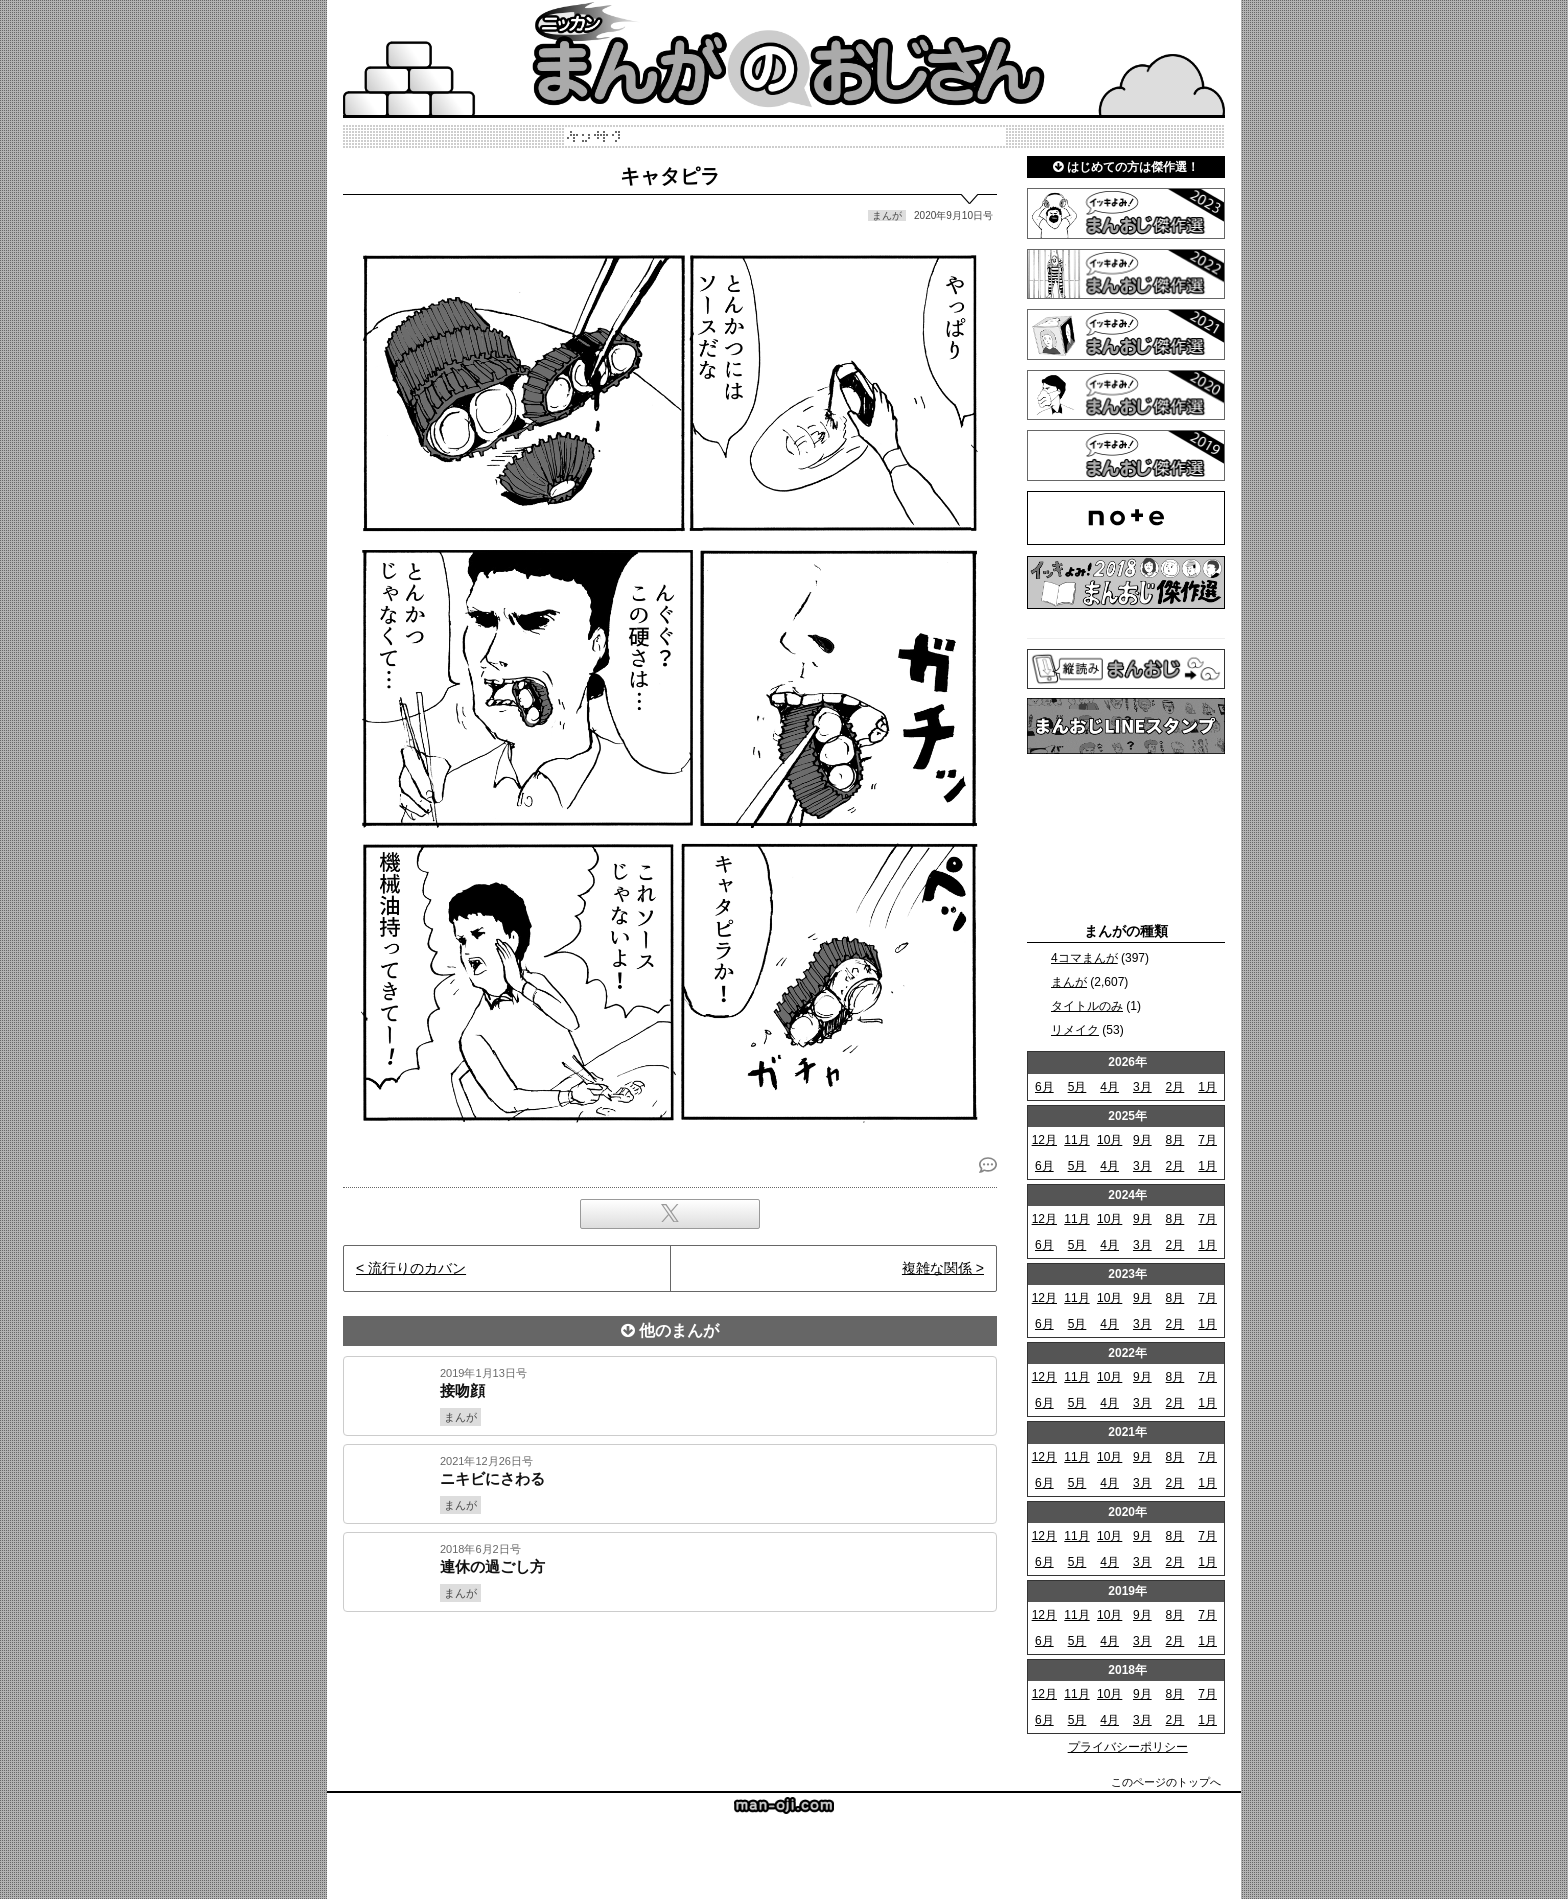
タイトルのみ (1087, 1006)
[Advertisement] (670, 1680)
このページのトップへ (1166, 1782)
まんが (1069, 982)
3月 (1142, 1087)
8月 (1175, 1140)
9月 (1142, 1140)
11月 (1076, 1140)
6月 (1044, 1087)
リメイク (1075, 1030)
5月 (1077, 1087)
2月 (1175, 1087)
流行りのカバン (417, 1268)
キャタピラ (670, 176)
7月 (1207, 1140)
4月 (1109, 1087)
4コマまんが (1084, 958)
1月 (1207, 1087)
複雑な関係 (937, 1268)
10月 (1109, 1140)
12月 (1044, 1140)
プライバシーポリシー (1128, 1747)
